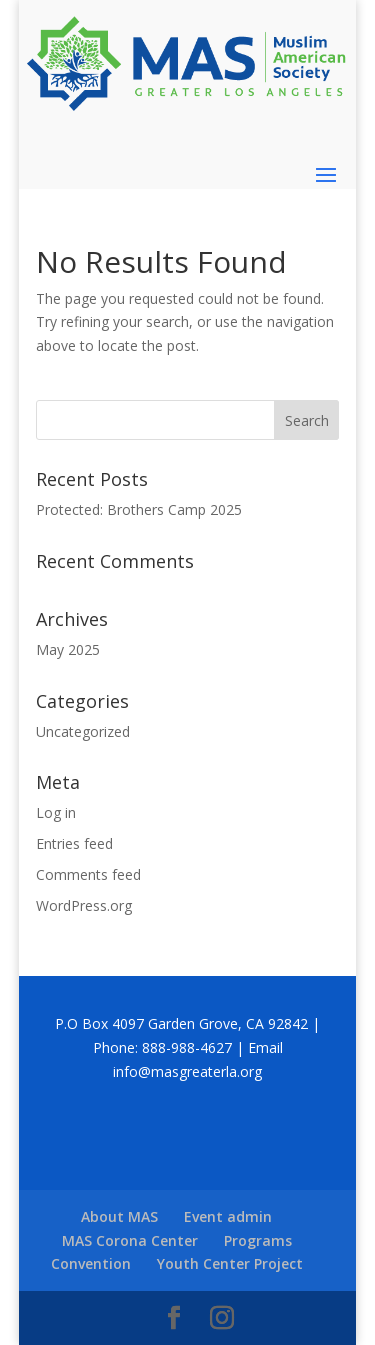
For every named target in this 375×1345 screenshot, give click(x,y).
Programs (258, 1240)
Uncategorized (83, 731)
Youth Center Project (230, 1263)
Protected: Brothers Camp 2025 (139, 509)
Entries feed (74, 843)
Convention (91, 1263)
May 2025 (68, 649)
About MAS (119, 1216)
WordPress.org (84, 905)
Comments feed (88, 874)
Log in (56, 812)
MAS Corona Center (130, 1240)
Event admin (228, 1216)
